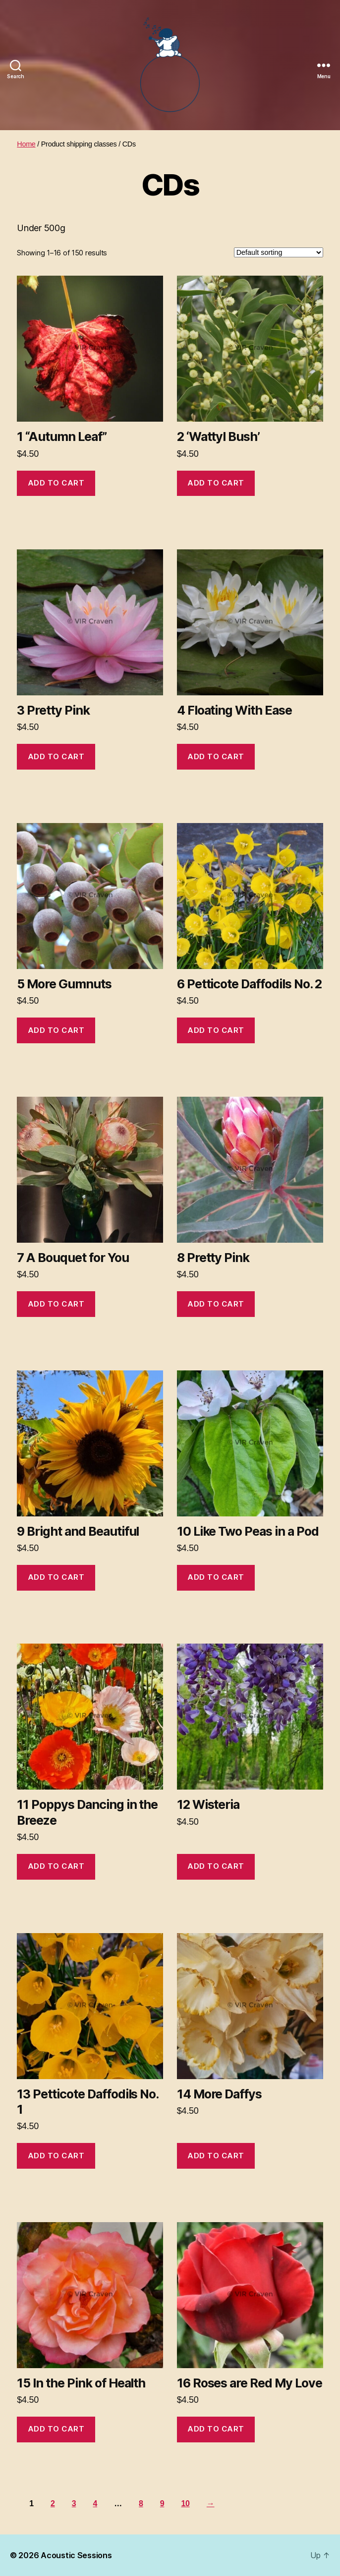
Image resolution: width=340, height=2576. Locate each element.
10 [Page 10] (185, 2503)
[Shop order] (278, 252)
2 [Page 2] (53, 2503)
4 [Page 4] (95, 2503)
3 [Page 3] (74, 2503)
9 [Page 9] (162, 2503)
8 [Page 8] (141, 2503)
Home (26, 144)
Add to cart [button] (56, 482)
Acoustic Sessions (76, 2555)
